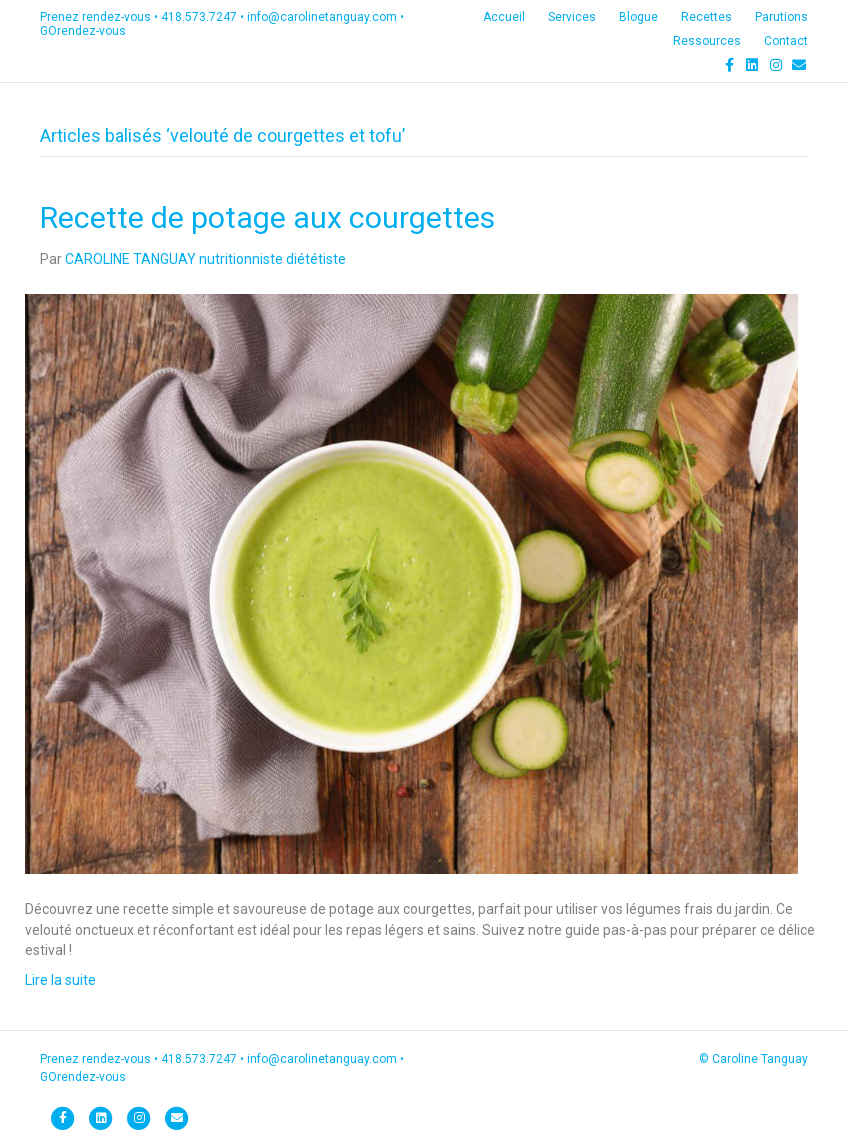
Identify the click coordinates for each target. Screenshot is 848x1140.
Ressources (707, 41)
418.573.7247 (199, 17)
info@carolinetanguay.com (322, 17)
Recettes (706, 17)
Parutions (781, 17)
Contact (786, 41)
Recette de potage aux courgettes (267, 217)
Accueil (504, 17)
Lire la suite (60, 980)
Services (572, 17)
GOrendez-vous (83, 31)
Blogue (638, 17)
